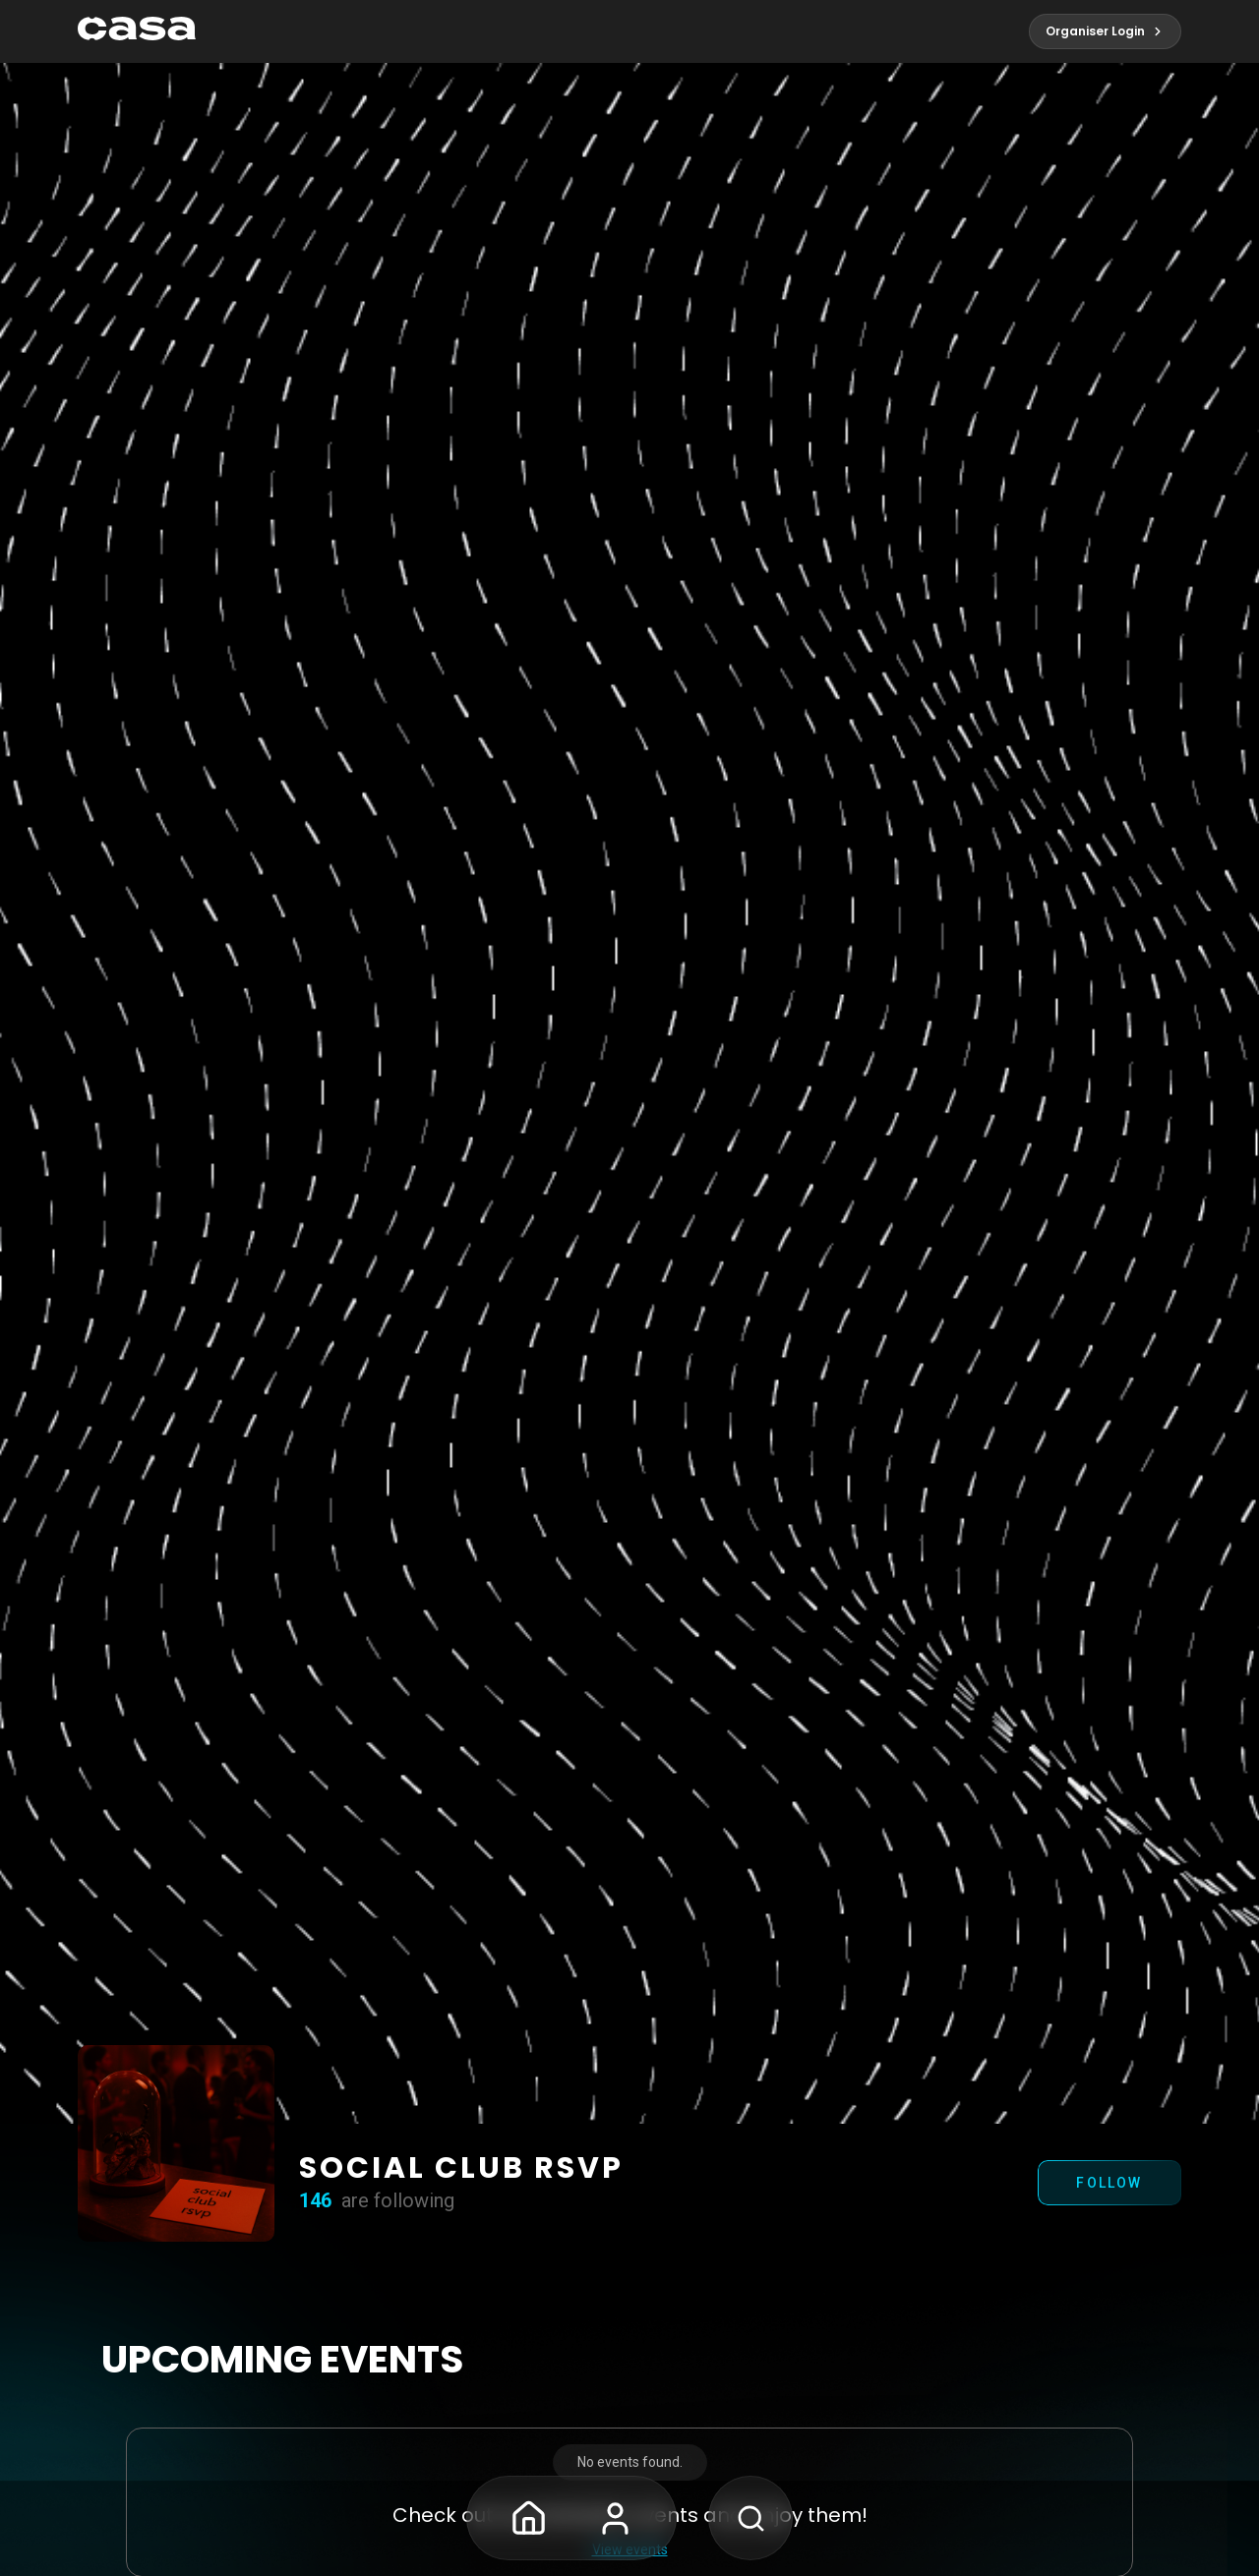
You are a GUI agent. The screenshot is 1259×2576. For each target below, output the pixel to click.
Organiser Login (1105, 31)
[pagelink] (137, 31)
